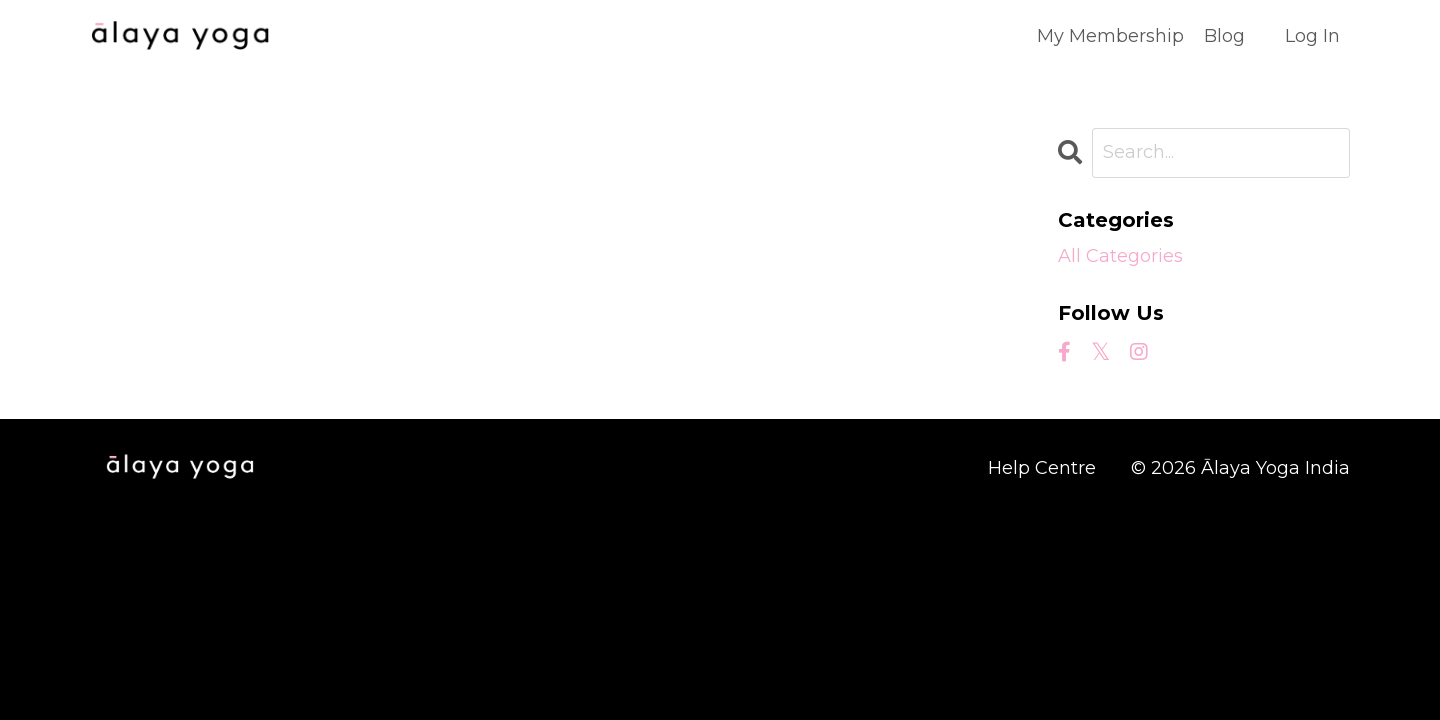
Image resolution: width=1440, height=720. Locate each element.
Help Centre (1042, 468)
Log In (1312, 36)
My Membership (1110, 36)
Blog (1224, 36)
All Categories (1120, 256)
